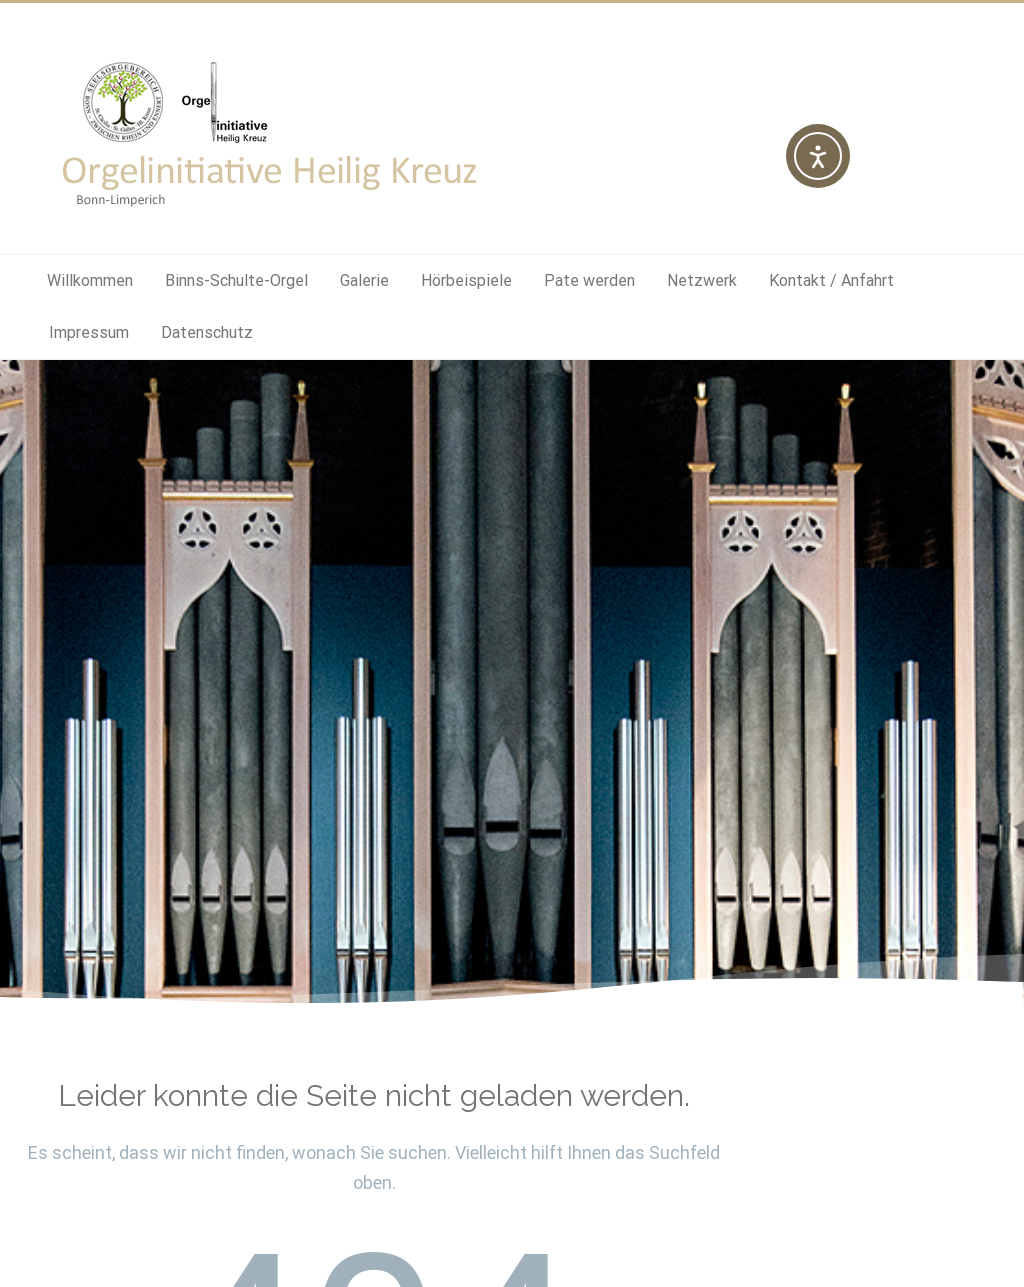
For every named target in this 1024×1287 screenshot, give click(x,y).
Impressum (89, 332)
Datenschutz (207, 332)
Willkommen (90, 280)
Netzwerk (702, 280)
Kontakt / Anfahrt (831, 280)
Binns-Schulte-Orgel (236, 280)
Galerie (364, 280)
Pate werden (589, 280)
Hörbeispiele (466, 280)
